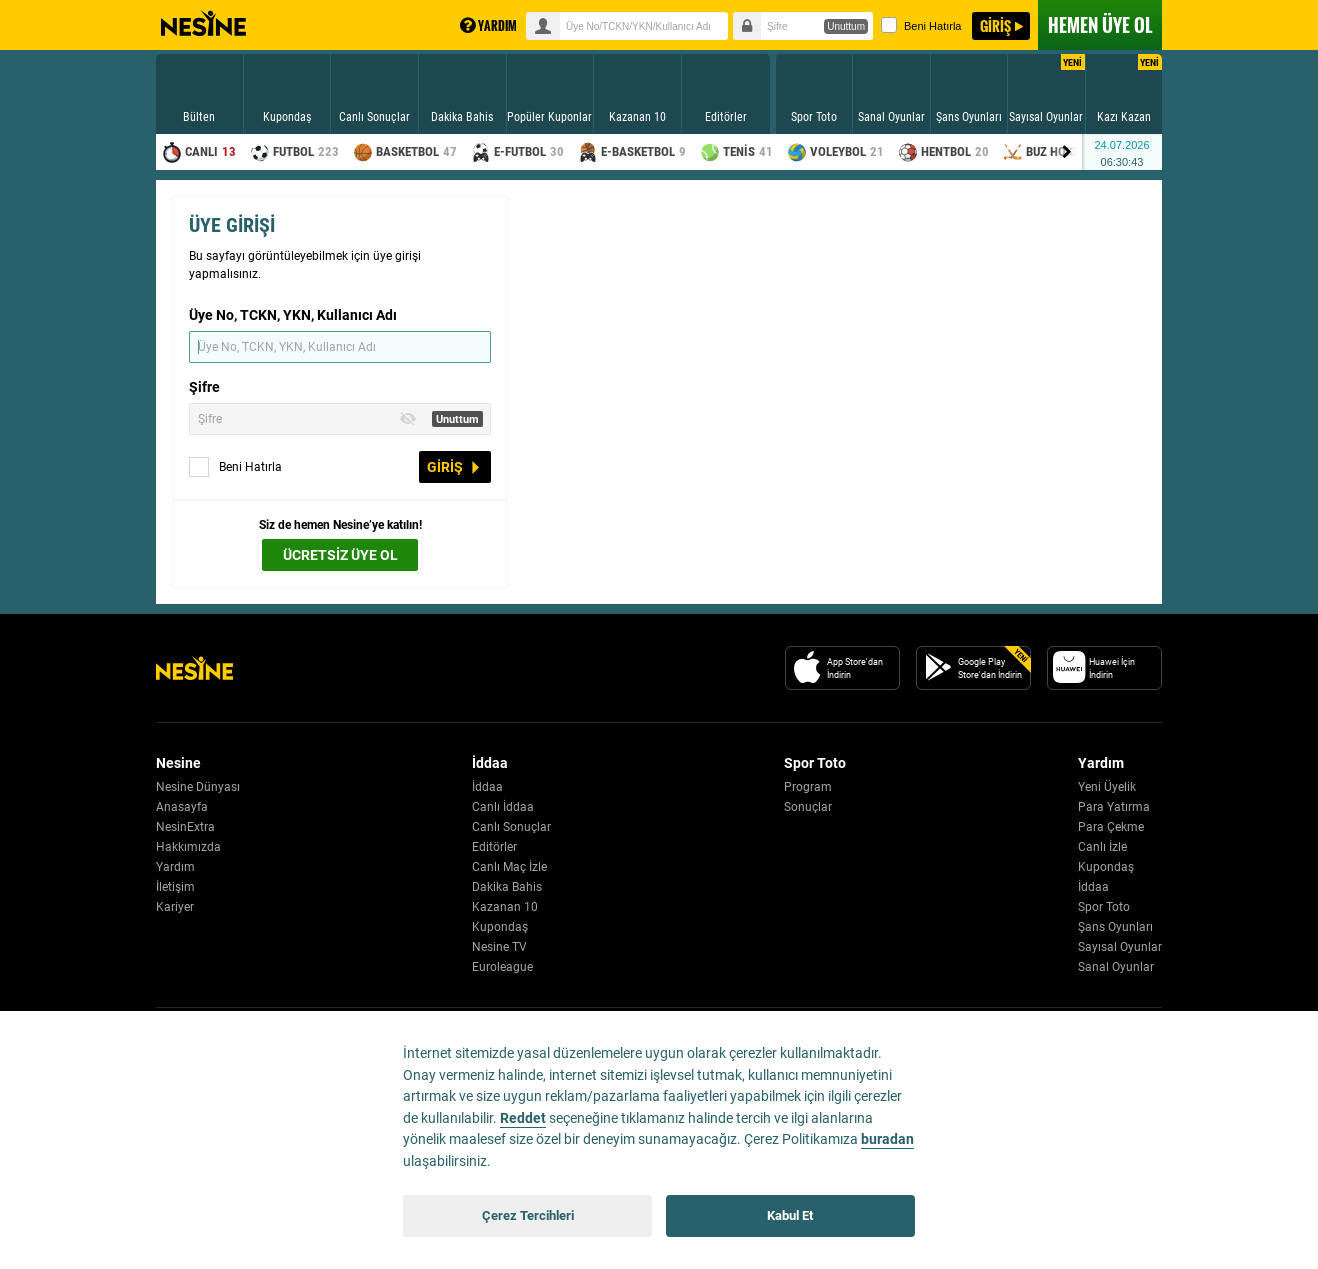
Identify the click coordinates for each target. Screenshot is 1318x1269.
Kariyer (175, 907)
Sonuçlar (808, 807)
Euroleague (502, 967)
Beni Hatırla (921, 25)
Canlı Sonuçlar (511, 827)
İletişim (175, 887)
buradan (887, 1139)
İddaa (487, 787)
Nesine (203, 24)
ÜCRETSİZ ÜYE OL (340, 555)
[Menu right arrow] (1067, 152)
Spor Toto (1104, 907)
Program (808, 787)
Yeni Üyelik (1107, 787)
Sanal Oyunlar (1116, 967)
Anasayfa (182, 807)
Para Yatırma (1114, 807)
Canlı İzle (1102, 847)
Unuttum (846, 26)
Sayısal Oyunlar (1120, 947)
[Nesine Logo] (194, 668)
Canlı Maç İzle (509, 867)
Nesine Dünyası (198, 787)
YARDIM (488, 25)
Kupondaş (500, 927)
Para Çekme (1111, 827)
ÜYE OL (1100, 25)
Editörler (494, 847)
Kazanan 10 (505, 907)
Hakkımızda (188, 847)
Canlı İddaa (503, 807)
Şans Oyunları (1115, 927)
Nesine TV (499, 947)
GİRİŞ (995, 25)
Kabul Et (790, 1215)
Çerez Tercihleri (528, 1215)
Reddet (523, 1118)
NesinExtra (185, 827)
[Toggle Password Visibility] (408, 419)
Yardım (175, 867)
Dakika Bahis (507, 887)
